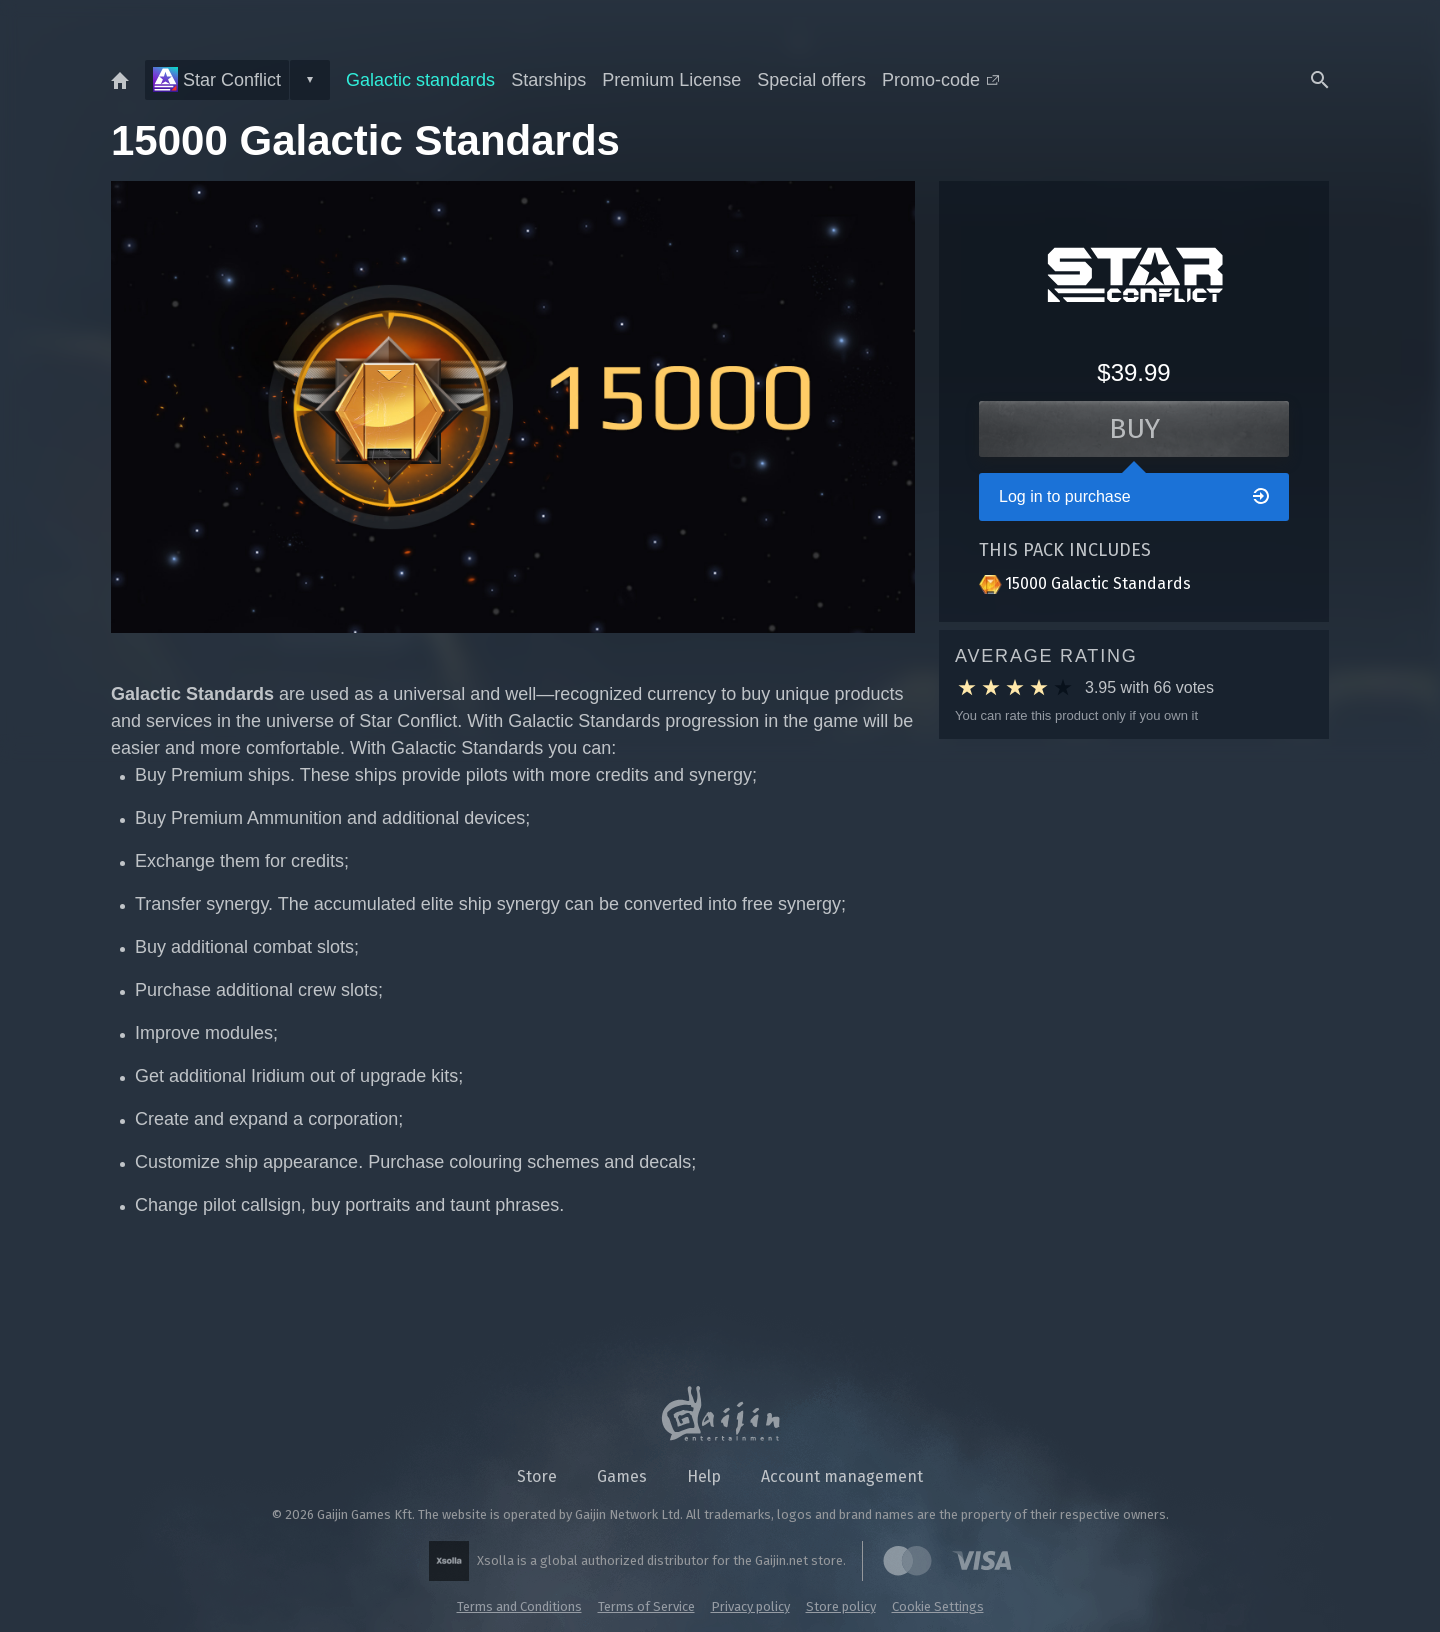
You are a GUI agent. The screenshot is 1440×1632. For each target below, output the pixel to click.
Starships (548, 80)
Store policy (841, 1606)
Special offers (811, 80)
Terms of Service (646, 1606)
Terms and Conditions (519, 1606)
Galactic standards (420, 80)
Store (537, 1476)
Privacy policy (750, 1606)
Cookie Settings (938, 1606)
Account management (842, 1476)
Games (622, 1476)
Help (704, 1476)
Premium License (671, 80)
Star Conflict (217, 79)
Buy (1134, 428)
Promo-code (940, 80)
